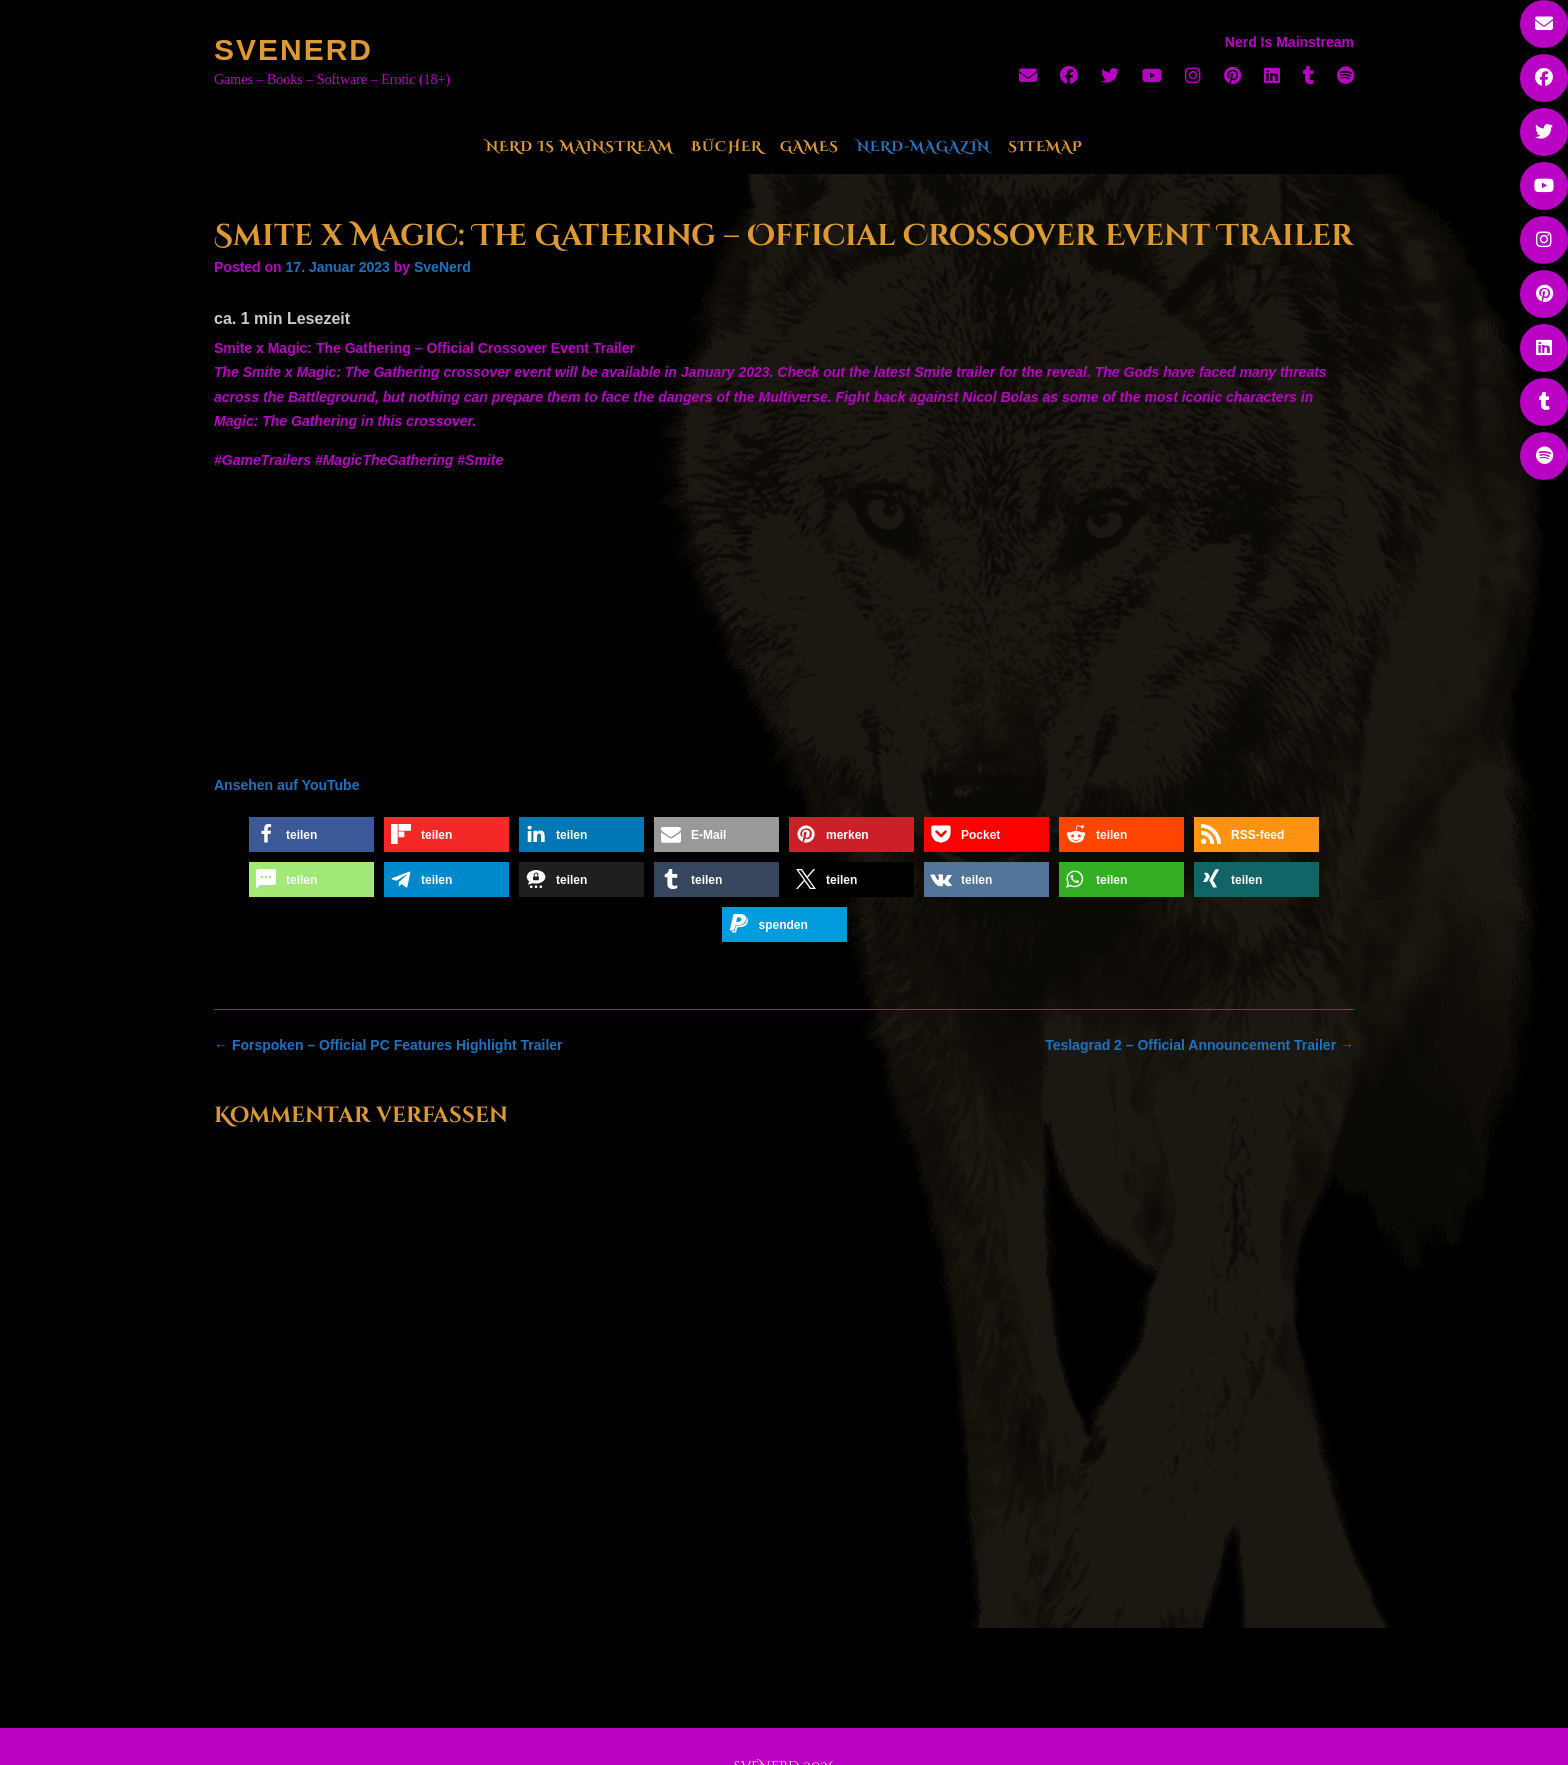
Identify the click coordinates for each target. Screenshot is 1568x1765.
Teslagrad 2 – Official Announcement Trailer (1199, 1045)
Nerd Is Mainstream (579, 146)
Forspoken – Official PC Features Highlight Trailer (388, 1045)
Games (809, 146)
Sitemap (1045, 146)
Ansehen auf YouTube (286, 785)
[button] (311, 834)
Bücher (726, 146)
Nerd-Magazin (923, 146)
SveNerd (293, 49)
